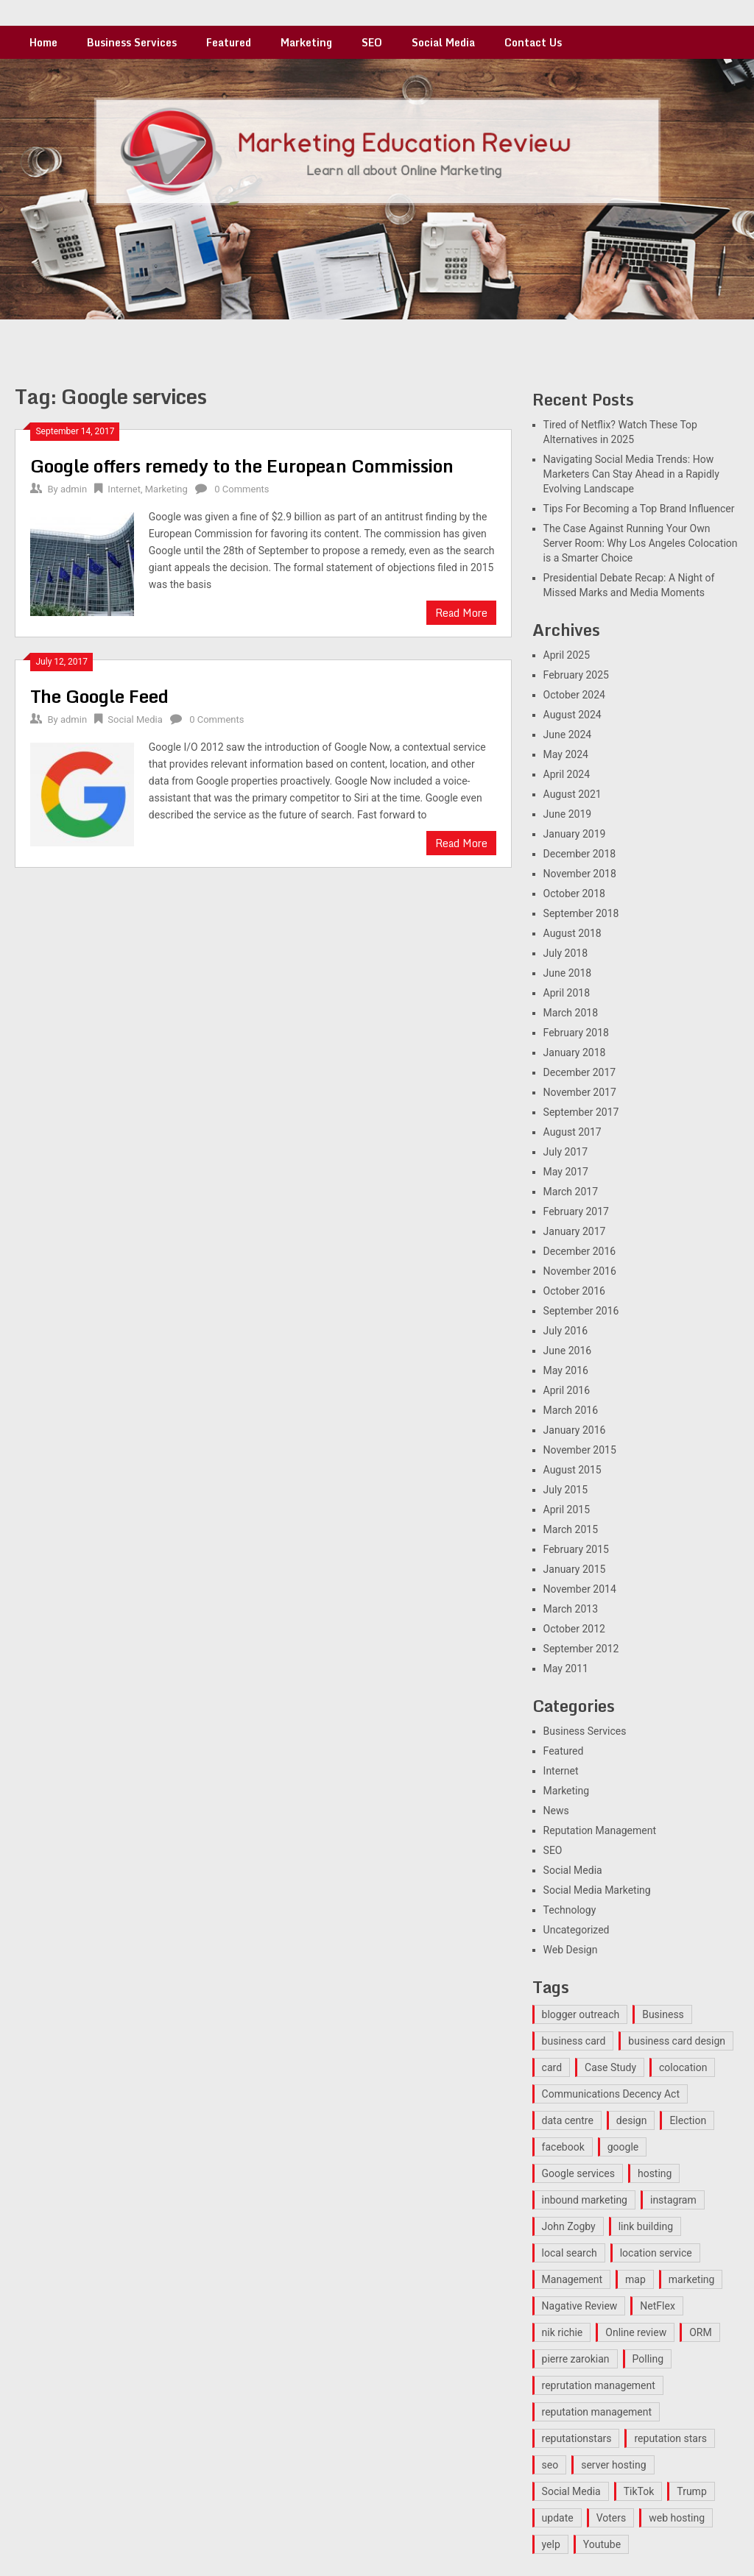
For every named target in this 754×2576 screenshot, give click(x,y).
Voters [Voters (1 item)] (611, 2518)
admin (73, 489)
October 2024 (574, 695)
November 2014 (579, 1589)
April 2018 (567, 993)
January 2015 (574, 1569)
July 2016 (565, 1331)
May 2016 (565, 1370)
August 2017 (572, 1132)
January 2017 (574, 1231)
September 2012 (581, 1649)
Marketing (306, 42)
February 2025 (576, 675)
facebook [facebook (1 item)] (563, 2147)
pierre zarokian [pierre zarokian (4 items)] (576, 2359)
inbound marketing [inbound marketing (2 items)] (584, 2200)
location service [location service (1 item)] (656, 2253)
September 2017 (581, 1112)
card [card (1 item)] (552, 2067)
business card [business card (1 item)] (574, 2041)
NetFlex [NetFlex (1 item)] (657, 2306)
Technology (569, 1910)
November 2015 (579, 1450)
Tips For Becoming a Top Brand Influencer (639, 508)
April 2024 (567, 774)
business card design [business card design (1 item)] (676, 2041)
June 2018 (567, 973)
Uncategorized (576, 1930)
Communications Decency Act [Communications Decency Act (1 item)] (611, 2094)
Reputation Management (599, 1830)
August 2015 (572, 1470)
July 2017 (565, 1152)
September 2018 (581, 913)
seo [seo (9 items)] (550, 2465)
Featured (228, 42)
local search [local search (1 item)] (569, 2253)
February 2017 (576, 1211)
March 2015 (570, 1529)
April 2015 (567, 1509)
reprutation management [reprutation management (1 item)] (598, 2385)
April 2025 (567, 655)
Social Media (443, 42)
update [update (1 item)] (558, 2518)
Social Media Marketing (597, 1890)
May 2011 (565, 1668)
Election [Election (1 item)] (687, 2120)
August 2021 (572, 794)
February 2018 (576, 1032)
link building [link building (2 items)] (646, 2226)
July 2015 (565, 1490)
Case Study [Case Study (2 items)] (610, 2067)
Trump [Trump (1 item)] (691, 2491)
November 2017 (579, 1092)
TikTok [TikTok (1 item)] (639, 2491)
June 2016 (567, 1350)
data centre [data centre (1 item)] (567, 2120)
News (556, 1810)
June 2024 (567, 734)
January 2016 (574, 1430)
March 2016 (570, 1410)
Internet (124, 489)
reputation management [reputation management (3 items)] (597, 2412)
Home (43, 42)
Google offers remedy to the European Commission (242, 465)
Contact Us (533, 42)
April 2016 (567, 1390)
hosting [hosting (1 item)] (655, 2173)
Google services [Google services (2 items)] (578, 2173)
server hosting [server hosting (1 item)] (613, 2465)
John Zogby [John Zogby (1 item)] (569, 2226)
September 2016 (581, 1311)
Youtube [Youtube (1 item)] (602, 2544)
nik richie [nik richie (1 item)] (562, 2332)
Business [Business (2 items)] (663, 2014)
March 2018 (570, 1013)
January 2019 (574, 834)
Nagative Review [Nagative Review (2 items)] (580, 2306)
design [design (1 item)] (631, 2120)
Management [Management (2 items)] (572, 2279)
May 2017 (565, 1172)
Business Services (132, 42)
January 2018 (574, 1052)
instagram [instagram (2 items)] (673, 2200)
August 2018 (572, 933)
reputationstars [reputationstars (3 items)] (577, 2438)
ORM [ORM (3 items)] (700, 2332)
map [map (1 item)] (635, 2279)
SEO (372, 42)
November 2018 (579, 874)
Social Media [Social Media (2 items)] (571, 2491)
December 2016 (579, 1251)
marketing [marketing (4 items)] (692, 2279)
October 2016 (574, 1291)
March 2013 (570, 1609)
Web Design (570, 1950)
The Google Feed (99, 696)
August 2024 (572, 715)
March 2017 (570, 1191)
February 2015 (576, 1549)
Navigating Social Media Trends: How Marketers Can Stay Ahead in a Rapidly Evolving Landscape (631, 474)
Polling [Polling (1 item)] (648, 2359)
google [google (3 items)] (623, 2147)
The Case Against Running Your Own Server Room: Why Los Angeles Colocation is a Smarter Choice (640, 543)
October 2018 (574, 893)
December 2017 (579, 1072)
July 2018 (565, 953)
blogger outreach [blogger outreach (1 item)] (581, 2014)
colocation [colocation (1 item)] (683, 2067)
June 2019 (567, 814)
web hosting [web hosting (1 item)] (677, 2518)
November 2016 (579, 1271)
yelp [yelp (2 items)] (551, 2544)
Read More (461, 612)
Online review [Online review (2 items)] (635, 2332)
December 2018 (579, 854)
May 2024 (565, 754)
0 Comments (241, 489)
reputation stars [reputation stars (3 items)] (670, 2438)
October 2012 (574, 1629)
